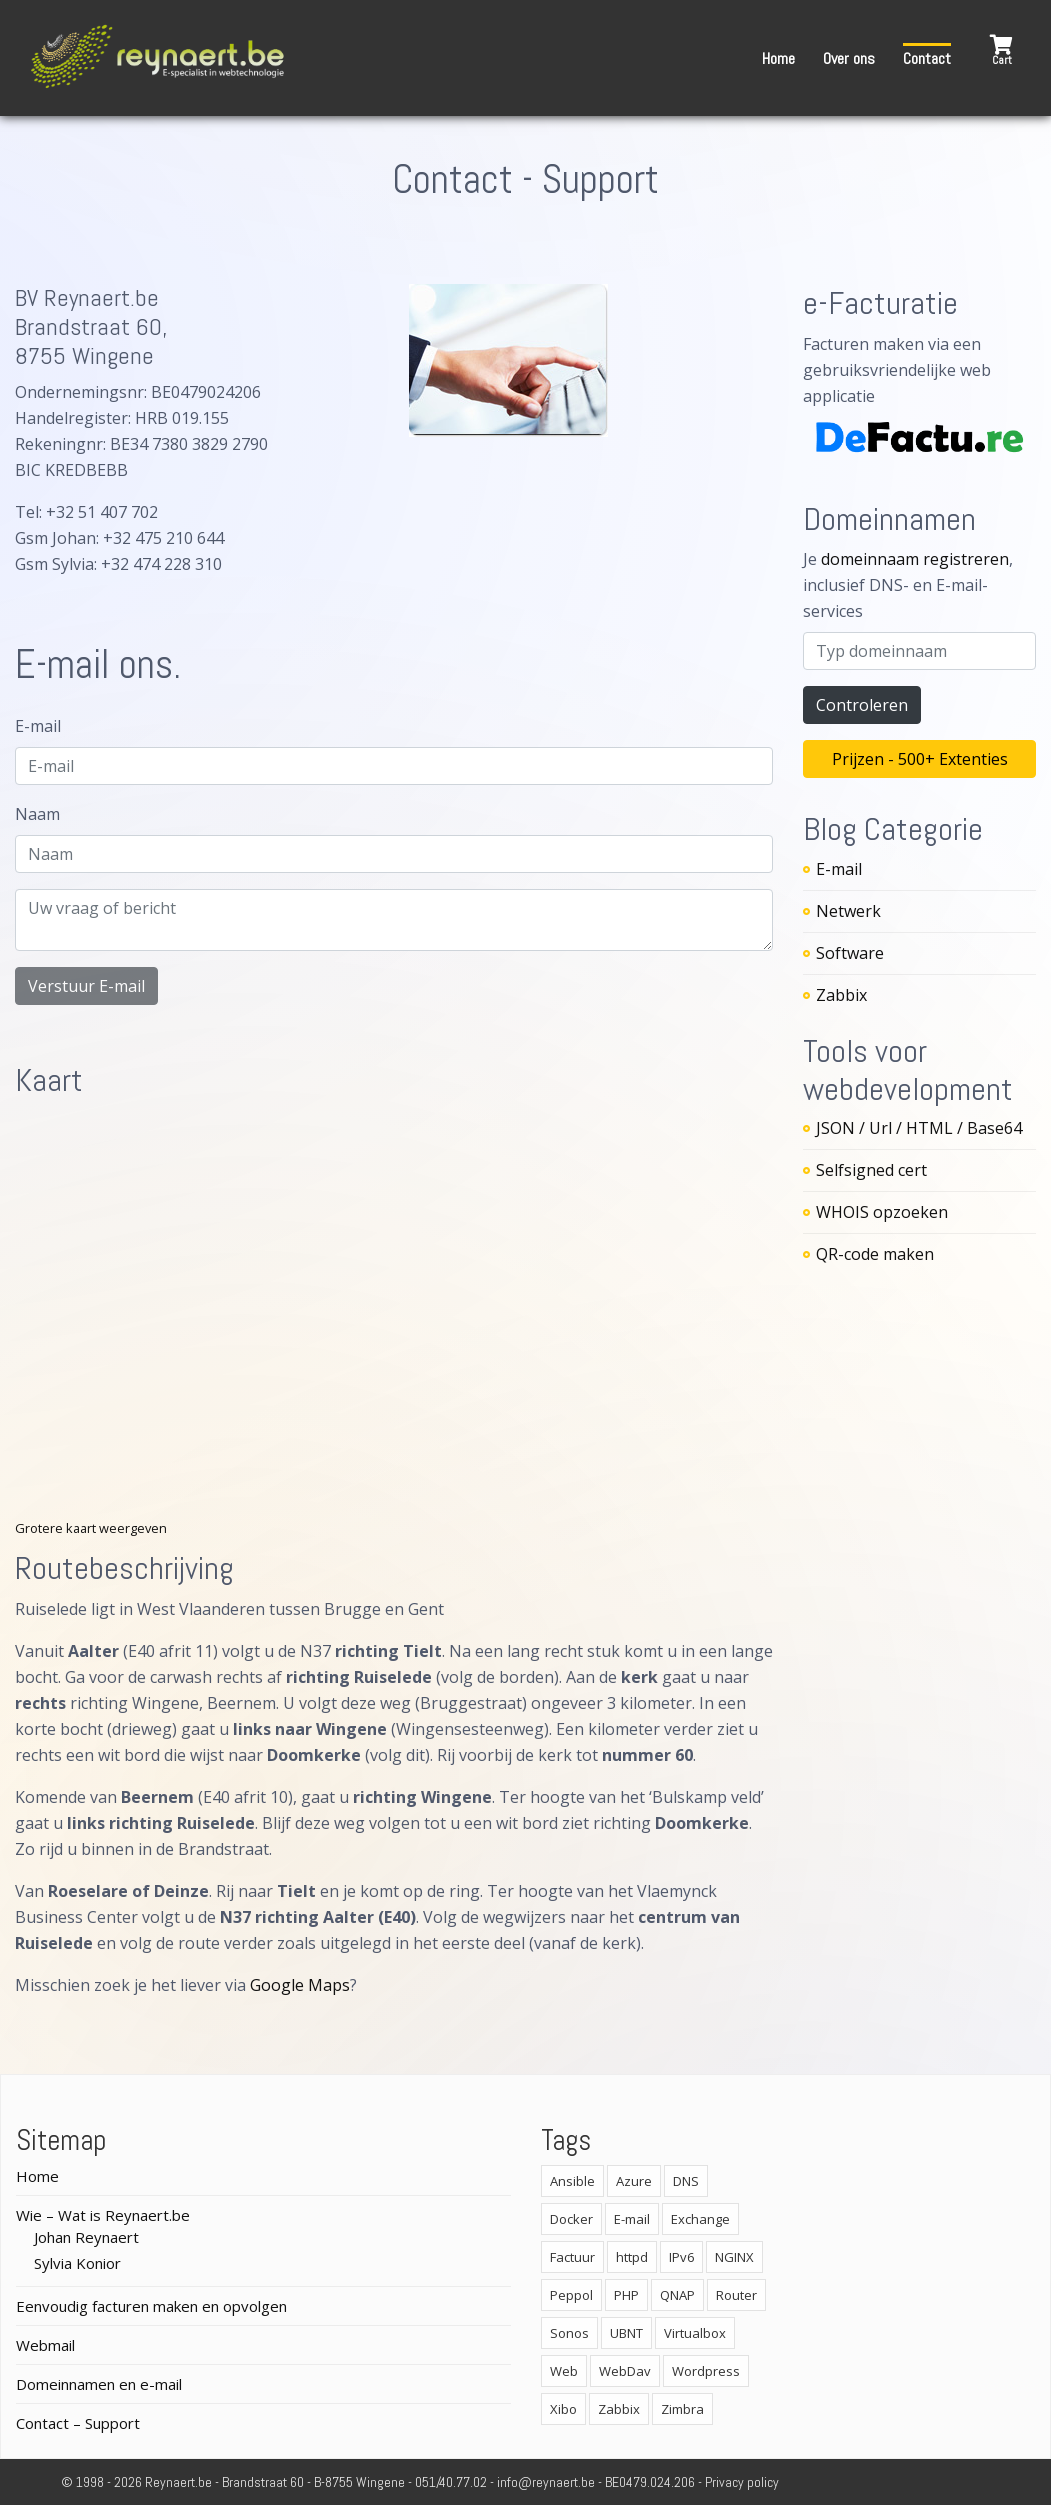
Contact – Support (78, 2423)
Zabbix (841, 995)
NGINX (734, 2257)
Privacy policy (742, 2482)
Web (564, 2371)
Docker (571, 2219)
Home (778, 58)
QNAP (677, 2295)
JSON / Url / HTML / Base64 (919, 1128)
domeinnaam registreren (915, 559)
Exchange (700, 2219)
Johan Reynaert (86, 2237)
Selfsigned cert (871, 1170)
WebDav (625, 2371)
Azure (634, 2181)
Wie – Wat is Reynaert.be (103, 2215)
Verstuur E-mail (86, 986)
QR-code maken (875, 1254)
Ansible (572, 2181)
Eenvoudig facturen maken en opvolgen (151, 2306)
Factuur (572, 2257)
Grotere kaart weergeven (91, 1528)
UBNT (626, 2333)
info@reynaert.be (546, 2482)
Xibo (563, 2409)
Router (736, 2295)
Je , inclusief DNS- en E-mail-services (908, 585)
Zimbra (682, 2409)
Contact (927, 58)
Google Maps (300, 1985)
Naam (37, 814)
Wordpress (706, 2371)
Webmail (45, 2345)
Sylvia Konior (77, 2263)
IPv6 (681, 2257)
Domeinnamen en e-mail (99, 2384)
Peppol (571, 2295)
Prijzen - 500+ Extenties (920, 759)
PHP (626, 2295)
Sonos (569, 2333)
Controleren (862, 705)
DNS (686, 2181)
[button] (1001, 50)
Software (850, 953)
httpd (632, 2257)
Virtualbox (695, 2333)
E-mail (38, 726)
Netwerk (848, 911)
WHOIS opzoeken (882, 1212)
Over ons (849, 58)
